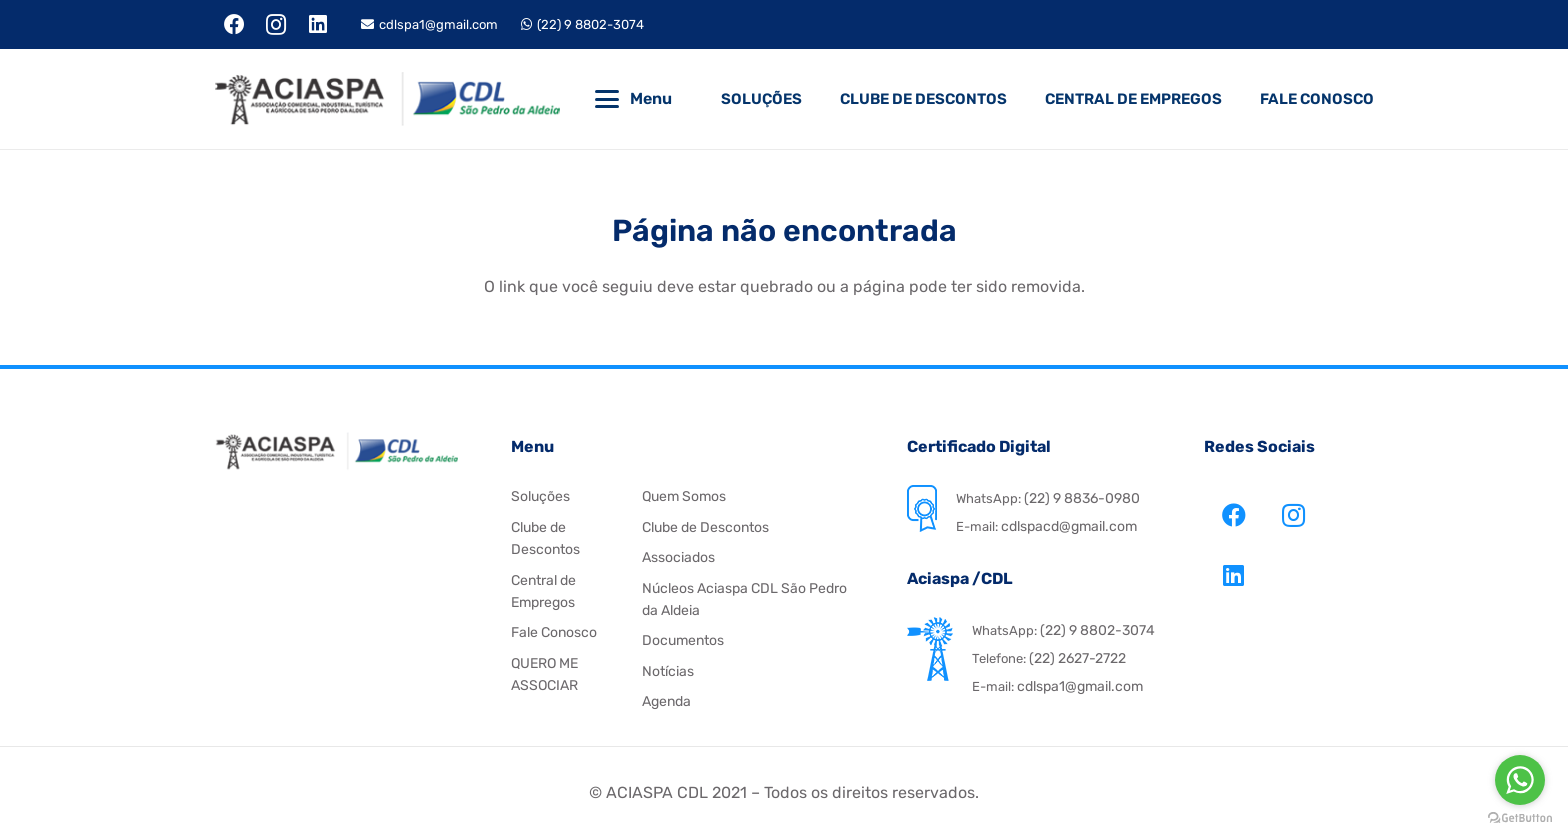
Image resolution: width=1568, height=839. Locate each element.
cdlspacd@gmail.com (1067, 526)
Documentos (683, 640)
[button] (607, 99)
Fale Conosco (554, 632)
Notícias (668, 671)
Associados (678, 557)
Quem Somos (684, 496)
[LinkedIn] (318, 25)
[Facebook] (235, 25)
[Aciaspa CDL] (387, 99)
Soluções (540, 496)
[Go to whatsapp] (1520, 780)
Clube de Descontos (705, 527)
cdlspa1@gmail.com (1080, 686)
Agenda (666, 701)
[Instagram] (277, 25)
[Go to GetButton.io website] (1520, 818)
